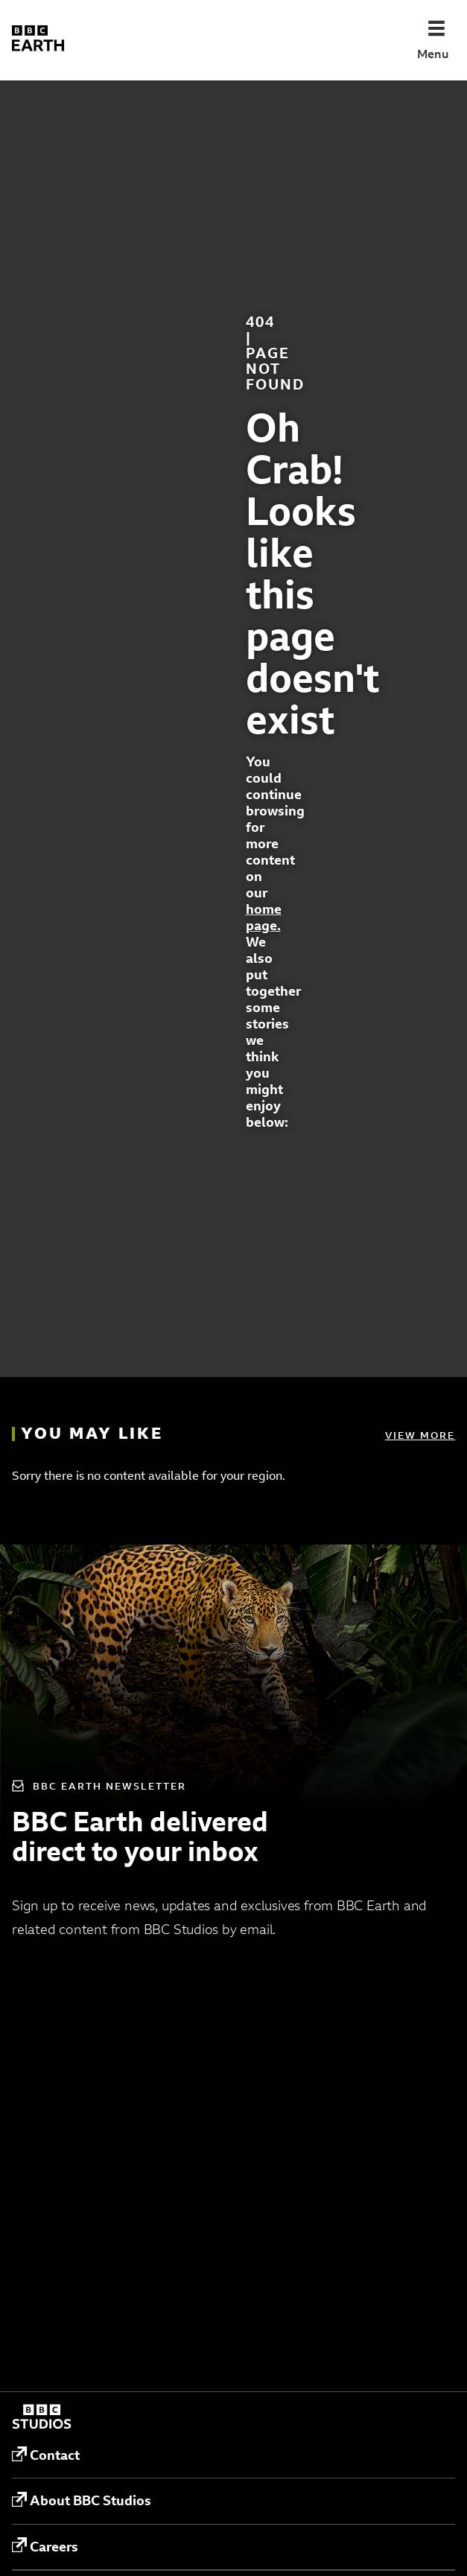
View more (420, 1435)
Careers (45, 2546)
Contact (46, 2455)
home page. (264, 917)
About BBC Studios (81, 2501)
